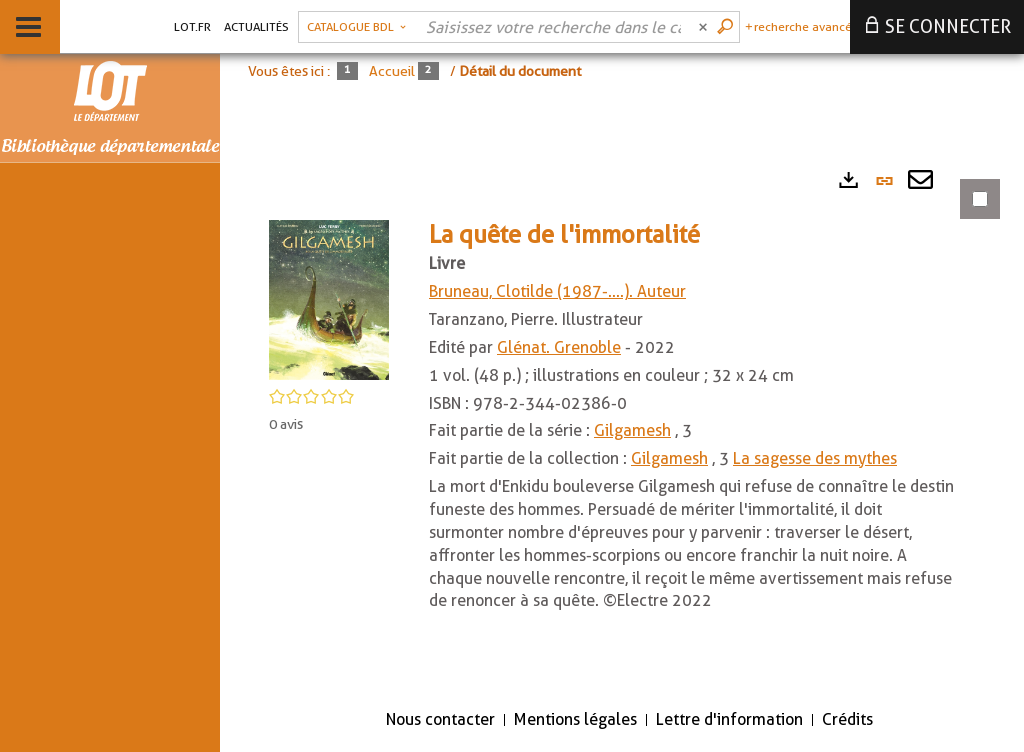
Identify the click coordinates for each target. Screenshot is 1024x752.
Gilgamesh (632, 430)
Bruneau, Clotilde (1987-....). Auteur (557, 291)
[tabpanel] (622, 424)
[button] (329, 298)
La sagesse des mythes (815, 458)
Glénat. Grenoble (559, 347)
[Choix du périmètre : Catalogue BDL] (356, 27)
